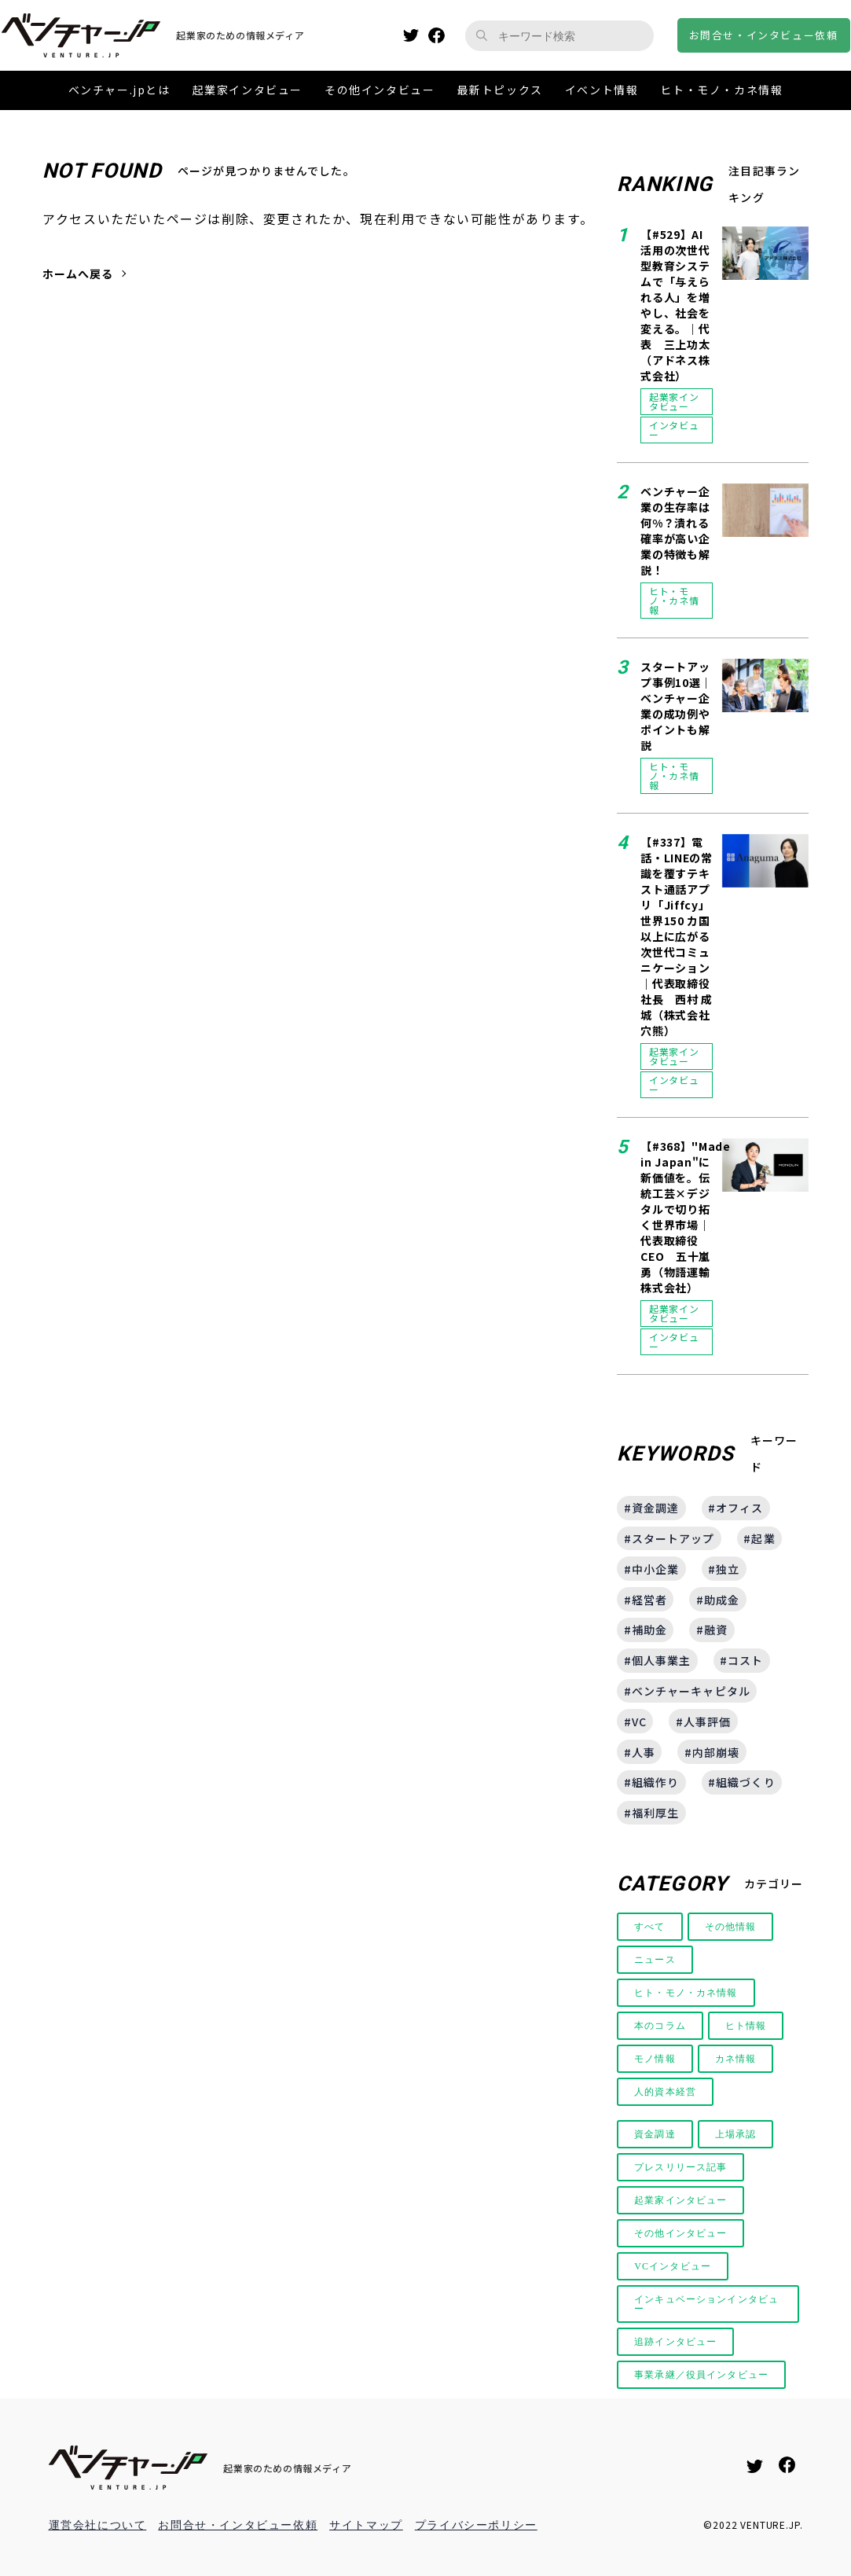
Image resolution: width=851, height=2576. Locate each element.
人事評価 (707, 1721)
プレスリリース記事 (682, 2167)
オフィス (739, 1508)
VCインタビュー (673, 2266)
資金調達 (655, 1508)
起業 (763, 1538)
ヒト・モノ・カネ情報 (687, 1992)
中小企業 (655, 1569)
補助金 (649, 1629)
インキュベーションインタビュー (703, 2304)
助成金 (721, 1600)
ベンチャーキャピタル (691, 1691)
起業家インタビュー (682, 2200)
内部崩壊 (715, 1752)
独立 (727, 1569)
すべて (650, 1926)
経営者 (649, 1600)
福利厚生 (655, 1813)
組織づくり (746, 1782)
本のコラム (661, 2025)
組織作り (655, 1782)
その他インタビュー (682, 2233)
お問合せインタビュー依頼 (763, 35)
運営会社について (98, 2525)
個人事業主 (661, 1660)
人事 (643, 1752)
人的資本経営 (666, 2091)
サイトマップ (366, 2525)
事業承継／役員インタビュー (703, 2374)
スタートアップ (673, 1538)
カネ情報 (738, 2058)
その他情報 (732, 1926)
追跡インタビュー (677, 2341)
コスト (745, 1660)
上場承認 (738, 2134)
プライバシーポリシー (476, 2525)
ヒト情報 (748, 2025)
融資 (716, 1629)
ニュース (655, 1959)
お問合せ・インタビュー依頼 (237, 2525)
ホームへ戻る (77, 273)
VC (639, 1721)
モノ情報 (655, 2058)
